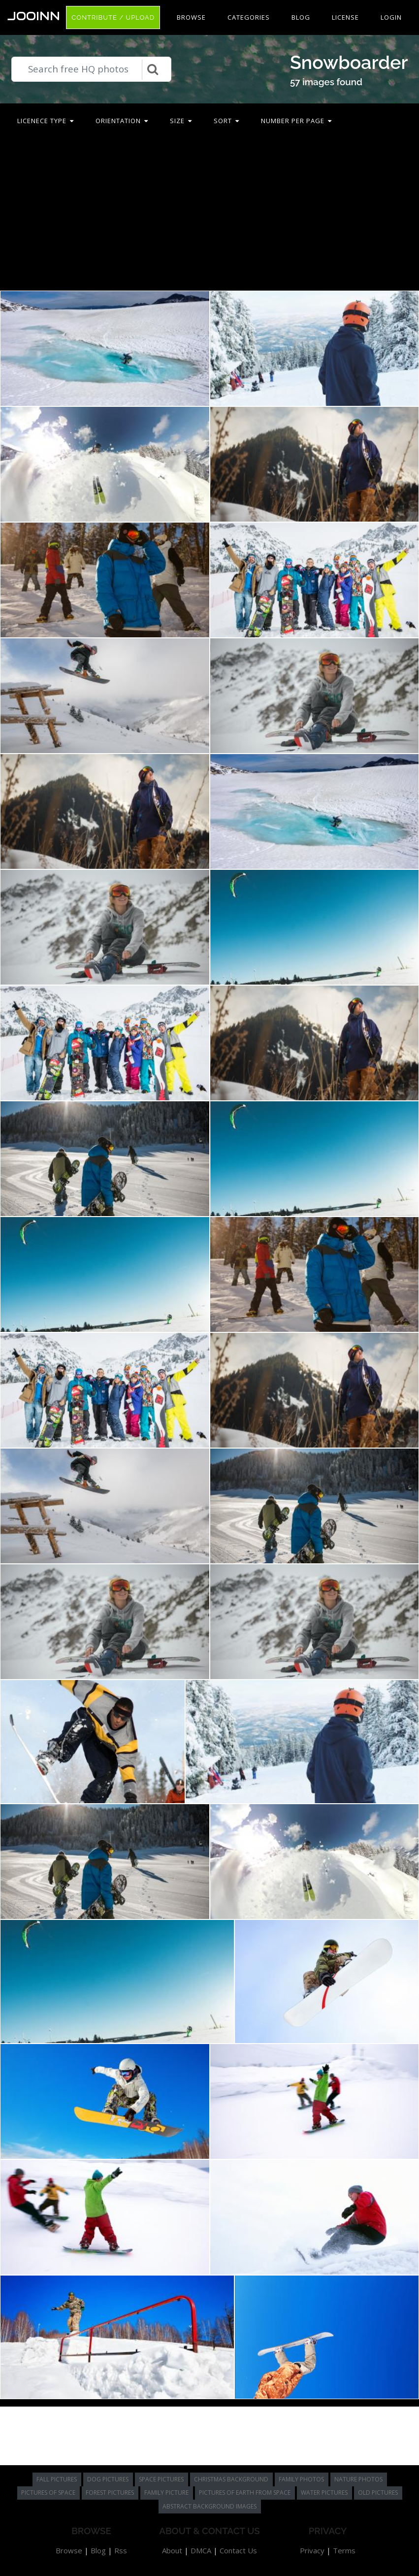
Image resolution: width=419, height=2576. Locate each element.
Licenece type (45, 120)
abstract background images (209, 2506)
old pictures (378, 2492)
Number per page (296, 120)
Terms (344, 2550)
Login (391, 17)
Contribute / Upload (113, 17)
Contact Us (238, 2550)
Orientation (122, 120)
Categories (248, 17)
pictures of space (48, 2492)
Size (181, 120)
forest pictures (110, 2492)
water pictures (324, 2492)
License (345, 17)
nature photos (358, 2479)
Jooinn (33, 16)
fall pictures (56, 2479)
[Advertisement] (209, 214)
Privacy (312, 2550)
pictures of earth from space (244, 2492)
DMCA (201, 2550)
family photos (301, 2479)
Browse (191, 17)
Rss (120, 2550)
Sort (226, 120)
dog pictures (108, 2479)
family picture (166, 2492)
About (172, 2550)
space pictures (161, 2479)
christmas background (231, 2479)
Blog (300, 17)
